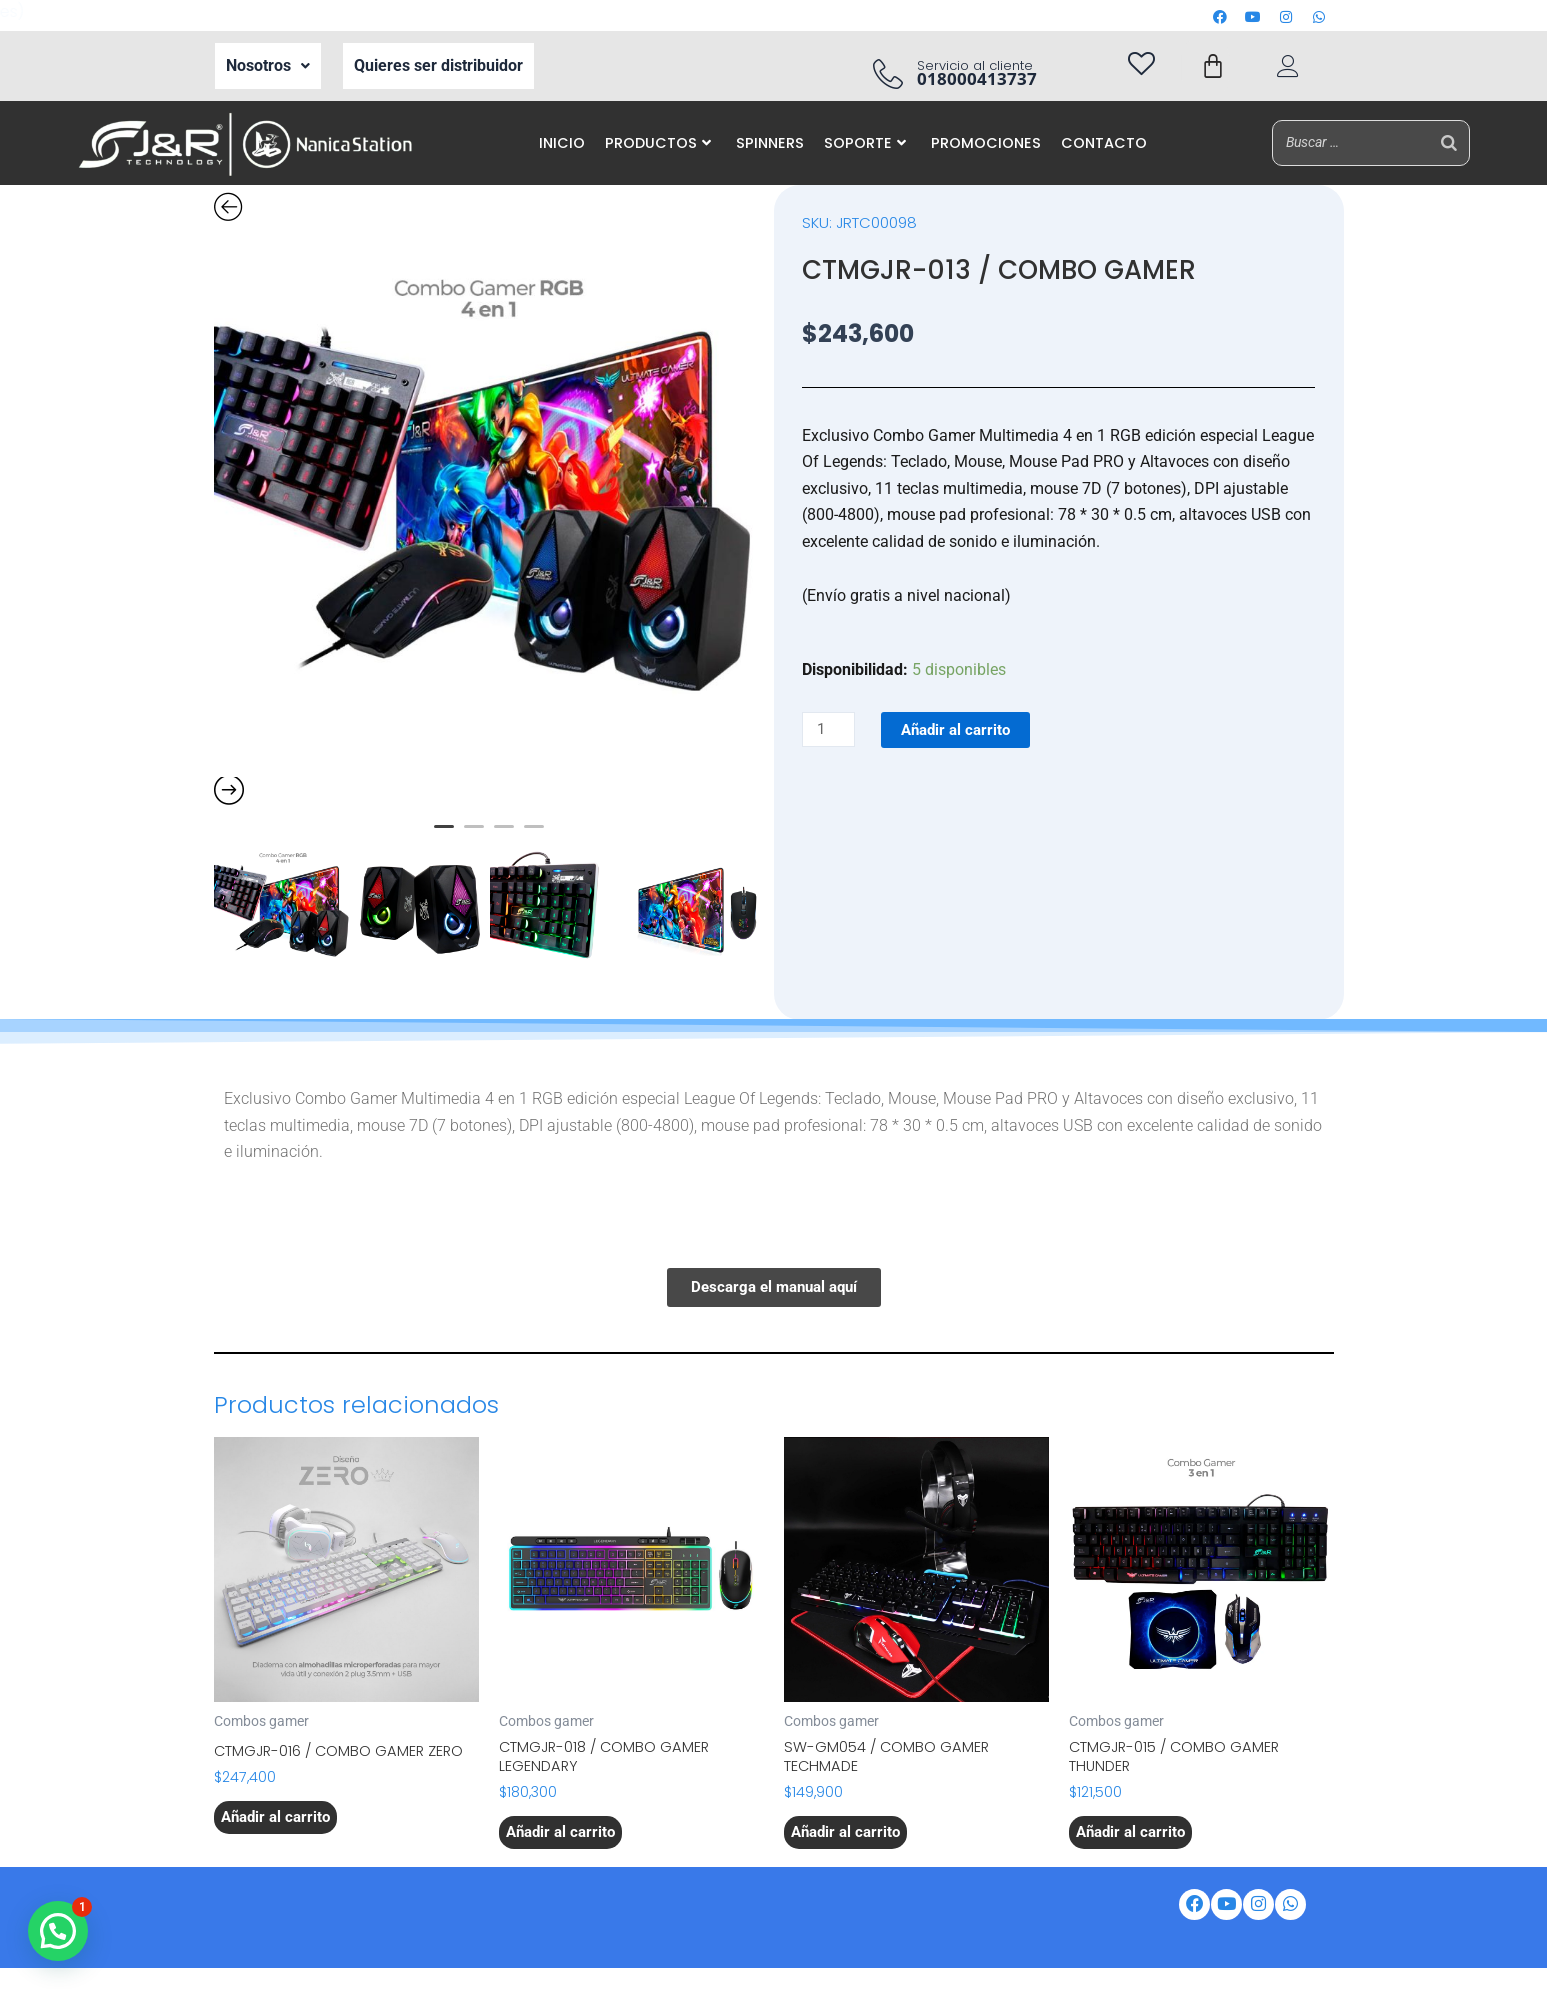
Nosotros (268, 65)
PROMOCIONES (986, 143)
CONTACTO (1104, 143)
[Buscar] (1449, 142)
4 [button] (534, 835)
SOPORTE (865, 143)
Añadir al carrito (964, 729)
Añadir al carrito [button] (279, 1839)
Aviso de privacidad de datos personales (711, 1929)
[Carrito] (1213, 66)
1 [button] (444, 835)
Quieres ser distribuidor (438, 65)
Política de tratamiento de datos (428, 1929)
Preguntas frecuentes (956, 1929)
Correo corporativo (646, 1902)
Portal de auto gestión (824, 1902)
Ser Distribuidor (493, 1902)
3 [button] (504, 835)
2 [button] (474, 835)
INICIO (562, 143)
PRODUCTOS (658, 143)
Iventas (962, 1902)
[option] (489, 502)
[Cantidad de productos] (831, 730)
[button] (268, 66)
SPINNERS (770, 143)
